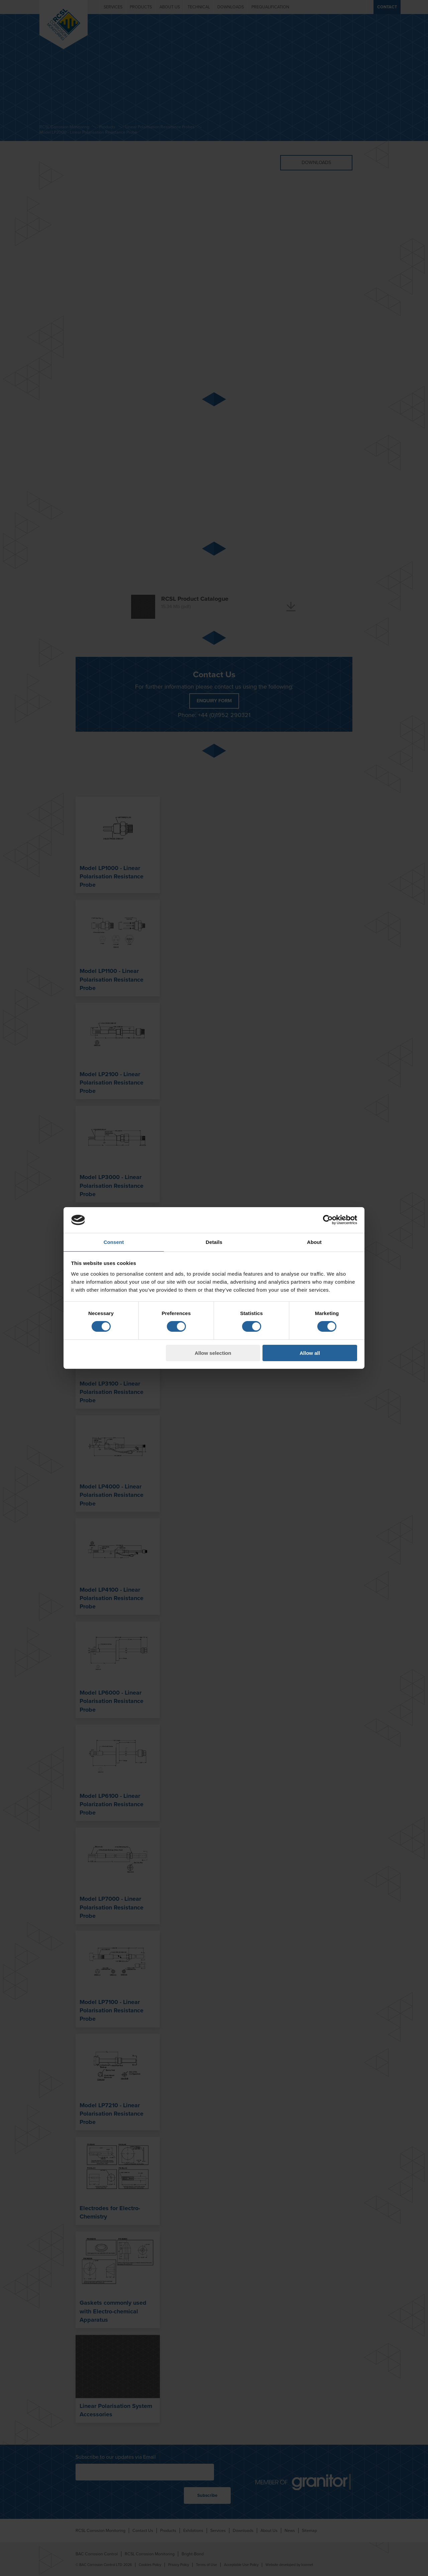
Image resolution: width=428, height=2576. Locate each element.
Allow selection (213, 1353)
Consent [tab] (114, 1242)
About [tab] (314, 1242)
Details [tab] (214, 1242)
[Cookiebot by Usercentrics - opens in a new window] (328, 1220)
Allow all (310, 1353)
